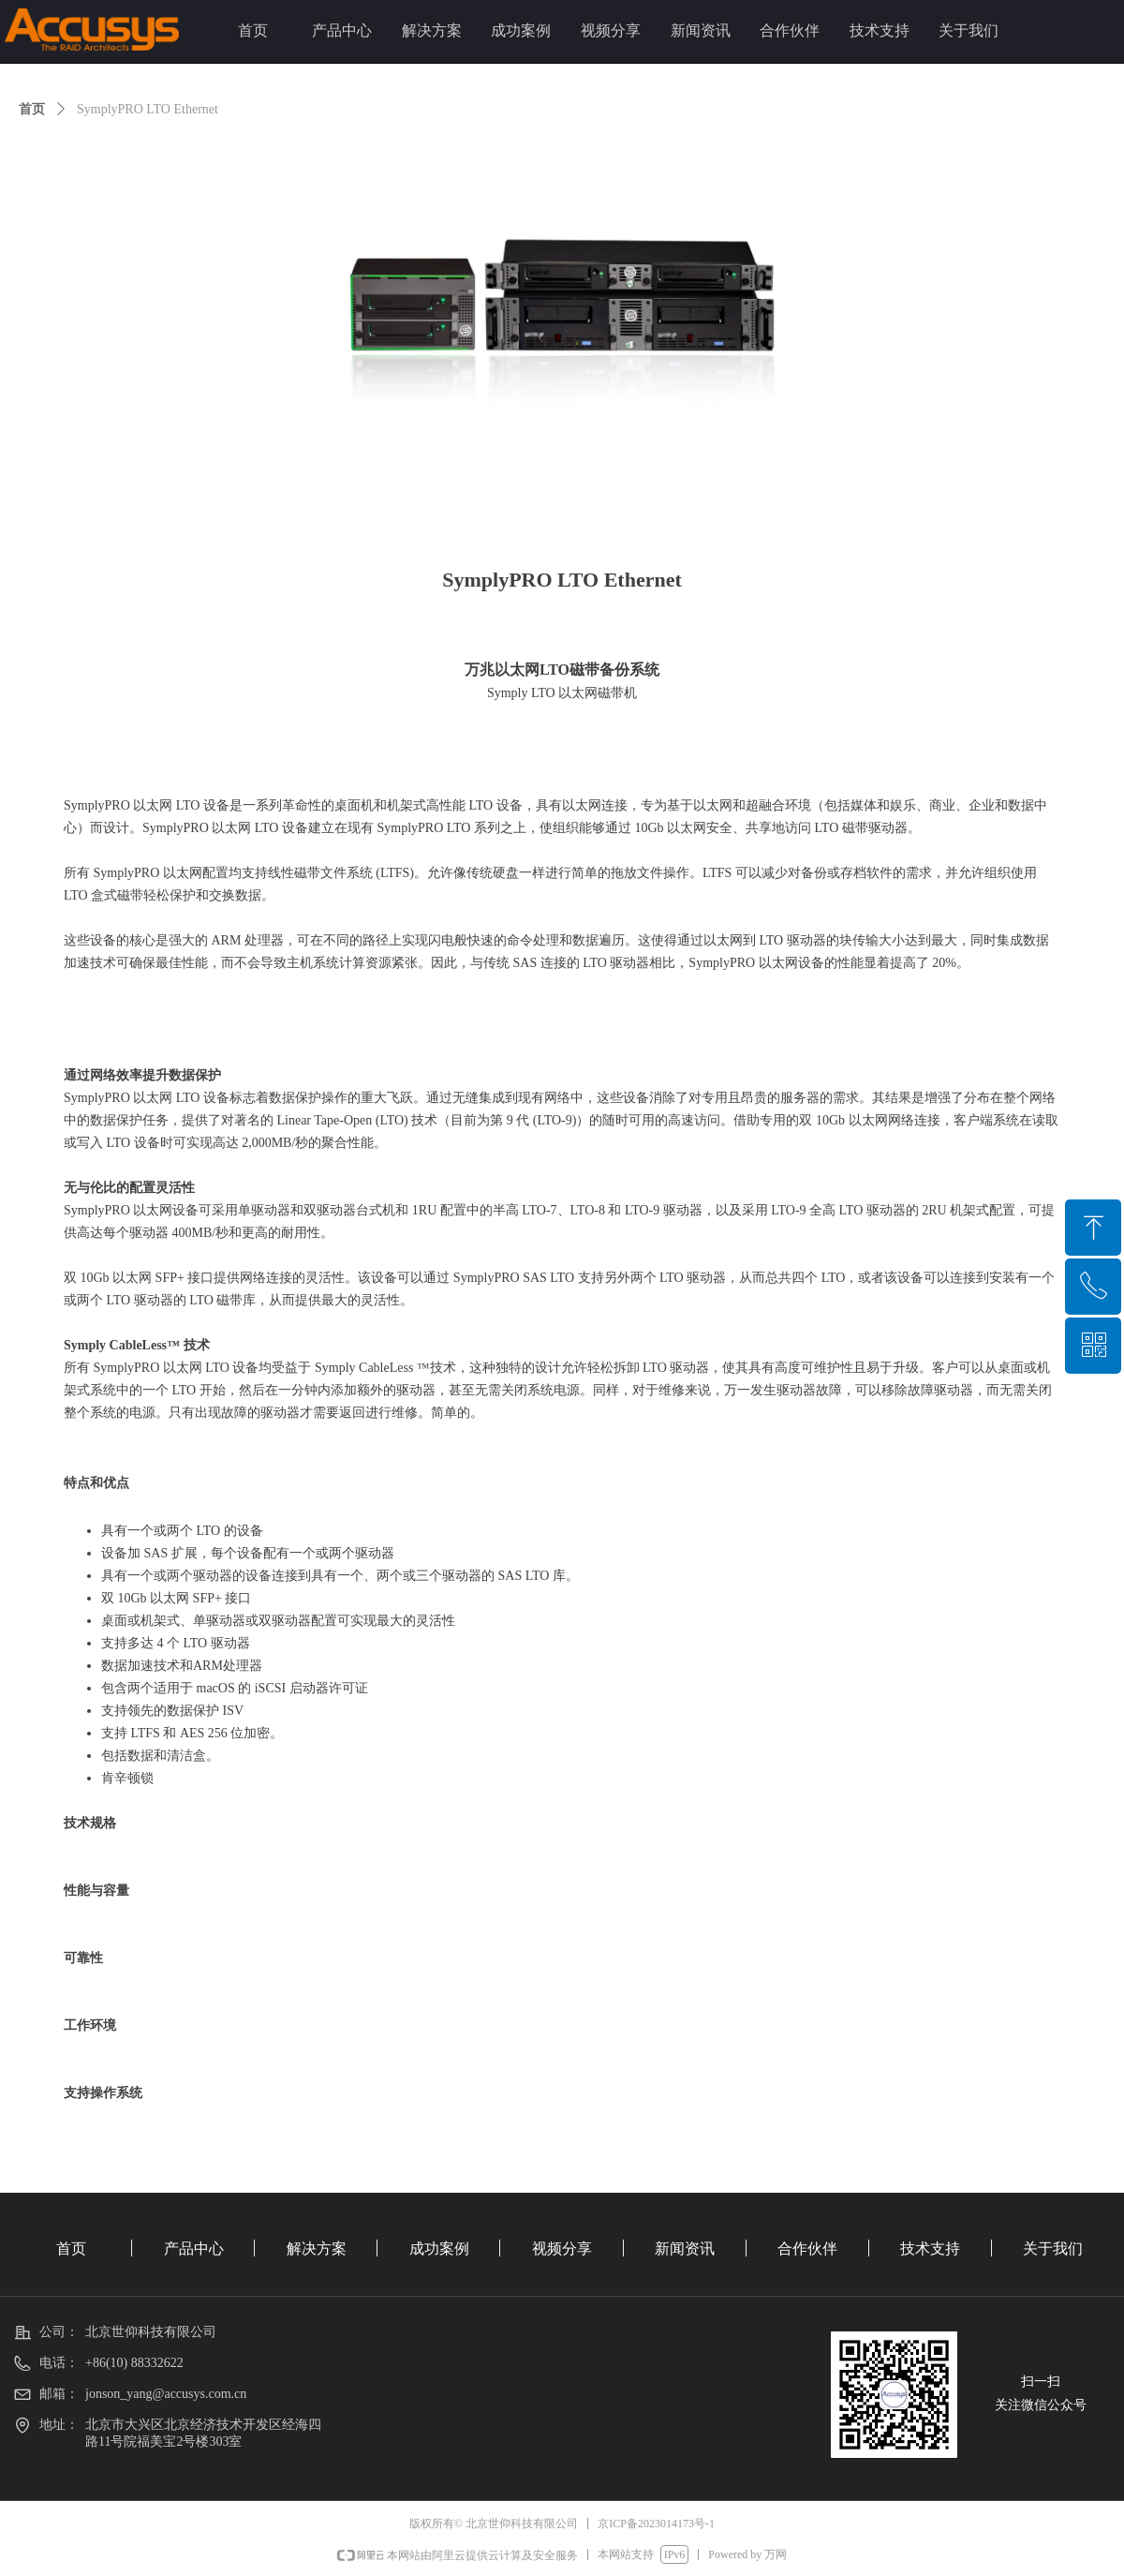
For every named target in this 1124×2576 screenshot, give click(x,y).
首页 (32, 109)
